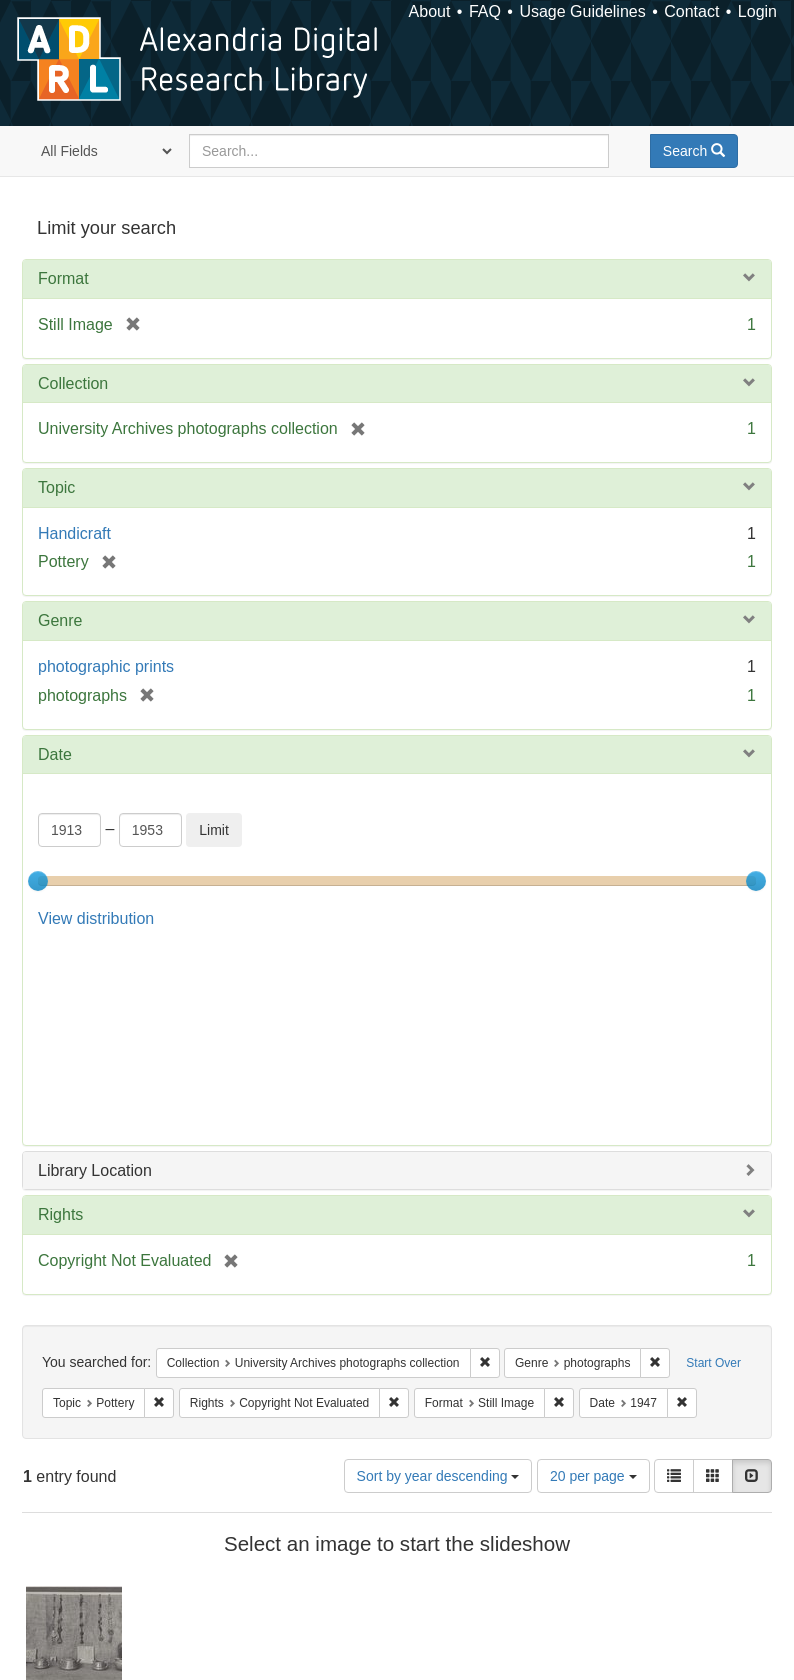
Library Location (95, 971)
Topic (56, 487)
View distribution (96, 918)
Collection (73, 383)
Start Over (713, 1164)
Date (55, 754)
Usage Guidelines (582, 11)
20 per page (593, 1277)
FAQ (485, 11)
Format (63, 278)
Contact (691, 11)
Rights (60, 1015)
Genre (60, 620)
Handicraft (74, 533)
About (430, 11)
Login (757, 11)
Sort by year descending (438, 1277)
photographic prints (106, 666)
